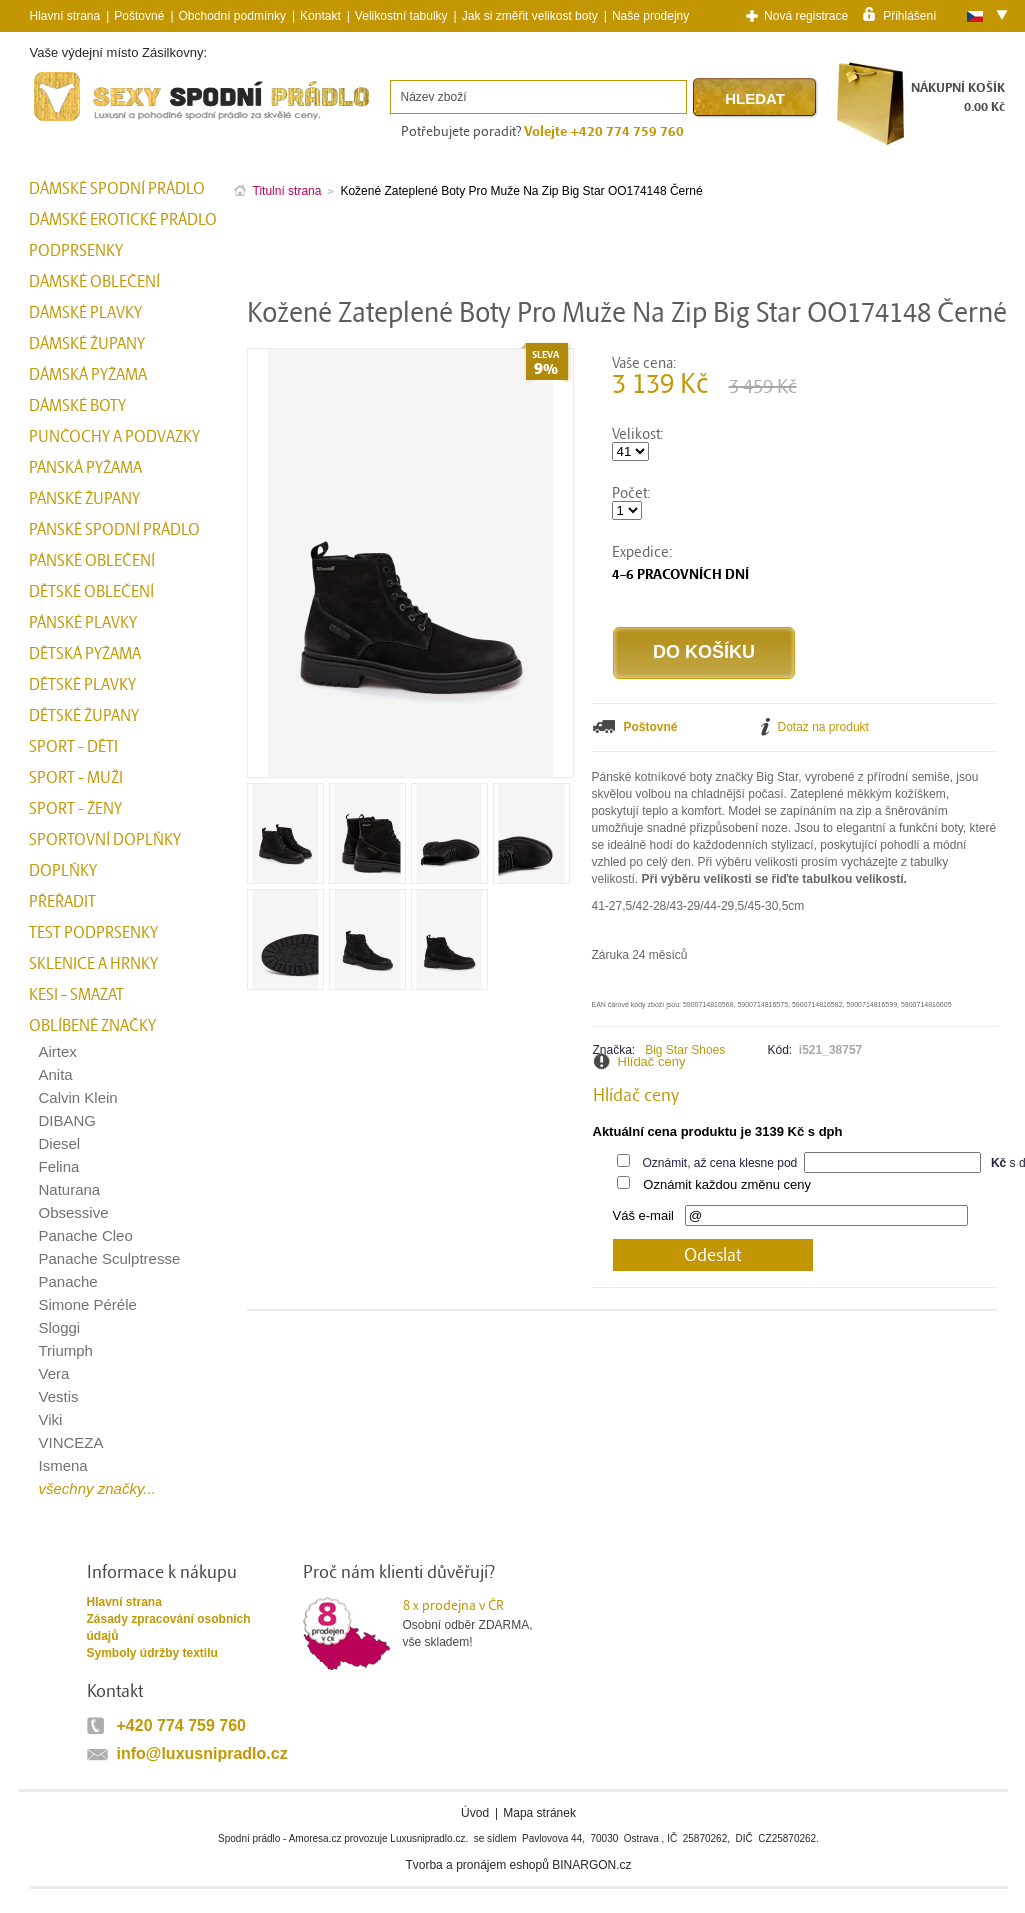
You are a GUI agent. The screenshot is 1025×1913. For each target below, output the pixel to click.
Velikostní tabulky (401, 16)
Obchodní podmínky (232, 16)
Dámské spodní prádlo (117, 189)
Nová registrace (806, 16)
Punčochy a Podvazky (114, 437)
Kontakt (320, 16)
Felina (59, 1166)
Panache (68, 1281)
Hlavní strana (124, 1602)
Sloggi (60, 1327)
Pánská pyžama (85, 468)
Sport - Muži (76, 778)
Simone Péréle (88, 1304)
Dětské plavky (82, 685)
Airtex (58, 1051)
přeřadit (62, 902)
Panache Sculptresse (110, 1258)
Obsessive (74, 1212)
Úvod (475, 1813)
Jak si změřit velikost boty (530, 16)
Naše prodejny (650, 16)
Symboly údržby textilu (152, 1653)
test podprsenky (93, 933)
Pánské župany (84, 499)
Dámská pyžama (88, 375)
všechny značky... (97, 1488)
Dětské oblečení (91, 592)
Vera (54, 1373)
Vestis (59, 1396)
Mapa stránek (539, 1813)
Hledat (755, 98)
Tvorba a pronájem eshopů (476, 1865)
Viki (51, 1419)
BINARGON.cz (591, 1865)
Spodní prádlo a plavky (84, 121)
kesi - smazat (76, 995)
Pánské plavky (83, 623)
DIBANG (68, 1120)
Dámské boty (77, 406)
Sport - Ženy (75, 809)
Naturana (70, 1189)
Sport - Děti (73, 747)
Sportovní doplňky (105, 840)
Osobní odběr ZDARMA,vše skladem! (480, 1623)
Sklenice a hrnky (93, 964)
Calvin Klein (78, 1097)
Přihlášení (909, 15)
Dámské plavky (85, 313)
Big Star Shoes (685, 1050)
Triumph (66, 1350)
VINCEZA (71, 1442)
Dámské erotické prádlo (123, 220)
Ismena (63, 1465)
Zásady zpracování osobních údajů (169, 1627)
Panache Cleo (86, 1235)
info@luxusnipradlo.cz (202, 1753)
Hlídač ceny (652, 1061)
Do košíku (704, 652)
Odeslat (712, 1255)
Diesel (60, 1143)
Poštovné (139, 16)
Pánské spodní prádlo (114, 530)
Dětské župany (84, 716)
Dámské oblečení (94, 282)
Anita (56, 1074)
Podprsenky (76, 251)
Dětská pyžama (85, 654)
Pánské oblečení (92, 561)
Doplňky (63, 871)
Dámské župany (87, 344)
